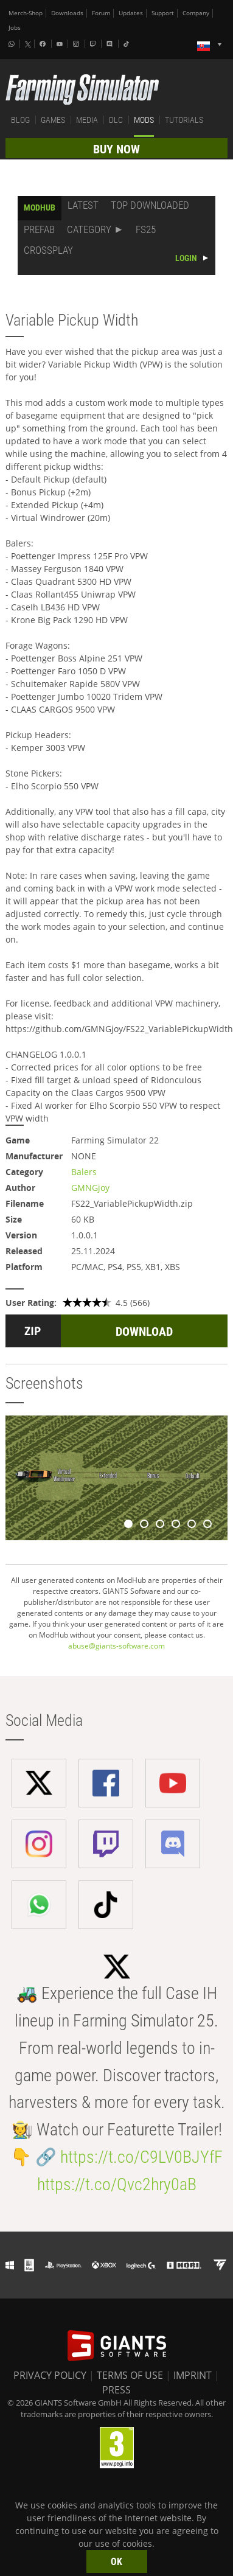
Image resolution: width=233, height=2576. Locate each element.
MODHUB (39, 207)
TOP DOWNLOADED (150, 205)
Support (162, 13)
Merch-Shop (26, 13)
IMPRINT (192, 2375)
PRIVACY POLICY (49, 2375)
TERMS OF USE (130, 2375)
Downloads (67, 13)
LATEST (83, 205)
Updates (131, 13)
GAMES (53, 120)
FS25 (146, 229)
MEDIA (87, 120)
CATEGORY (89, 229)
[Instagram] (77, 44)
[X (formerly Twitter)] (28, 44)
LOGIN (186, 258)
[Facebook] (44, 44)
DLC (116, 120)
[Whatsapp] (13, 44)
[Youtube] (61, 44)
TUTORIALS (184, 120)
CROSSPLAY (48, 250)
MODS (144, 120)
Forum (101, 13)
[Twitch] (94, 44)
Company (196, 13)
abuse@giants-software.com (116, 1646)
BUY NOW (116, 149)
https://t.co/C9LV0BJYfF (141, 2157)
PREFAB (39, 229)
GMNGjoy (90, 1187)
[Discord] (110, 44)
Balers (84, 1172)
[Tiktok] (127, 44)
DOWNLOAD (144, 1331)
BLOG (20, 120)
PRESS (116, 2389)
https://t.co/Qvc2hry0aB (116, 2184)
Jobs (15, 28)
